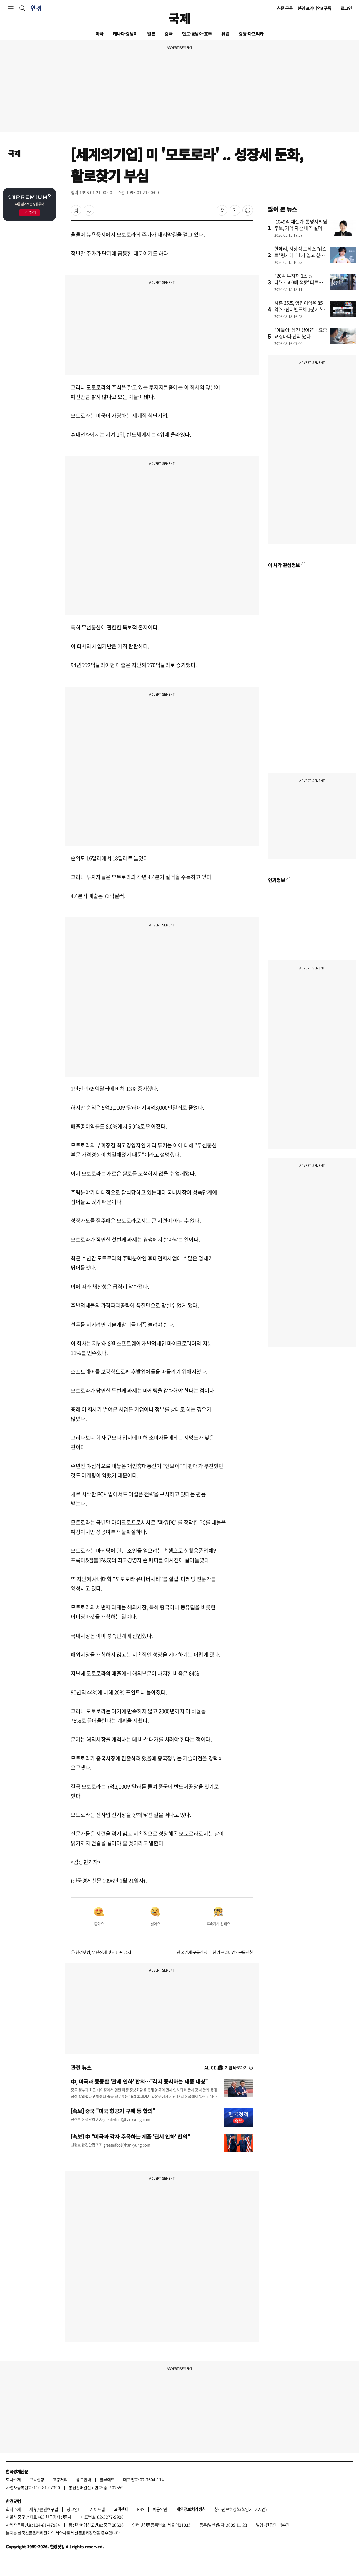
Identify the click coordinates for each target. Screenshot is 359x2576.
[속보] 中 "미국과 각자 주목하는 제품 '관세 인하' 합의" (130, 2136)
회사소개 (13, 2479)
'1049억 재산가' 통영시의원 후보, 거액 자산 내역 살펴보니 (300, 228)
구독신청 (36, 2479)
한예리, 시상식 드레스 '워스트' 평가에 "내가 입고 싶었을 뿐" (300, 255)
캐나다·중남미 (125, 34)
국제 (179, 18)
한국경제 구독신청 (192, 1952)
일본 (151, 34)
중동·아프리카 (251, 34)
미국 (99, 34)
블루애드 (107, 2479)
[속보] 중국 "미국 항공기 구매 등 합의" (113, 2111)
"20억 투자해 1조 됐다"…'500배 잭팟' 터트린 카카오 (298, 282)
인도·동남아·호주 (197, 34)
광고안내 (83, 2479)
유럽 (225, 34)
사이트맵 (97, 2509)
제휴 (33, 2509)
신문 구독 (285, 8)
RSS (140, 2509)
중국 (168, 34)
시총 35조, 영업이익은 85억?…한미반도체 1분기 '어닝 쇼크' (299, 309)
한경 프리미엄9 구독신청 (232, 1952)
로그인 (346, 8)
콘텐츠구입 (48, 2509)
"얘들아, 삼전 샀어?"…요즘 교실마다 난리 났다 (300, 333)
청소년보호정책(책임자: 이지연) (240, 2509)
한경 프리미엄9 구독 (314, 8)
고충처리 (60, 2479)
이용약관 (160, 2509)
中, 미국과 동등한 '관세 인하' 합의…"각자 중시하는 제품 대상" (139, 2081)
